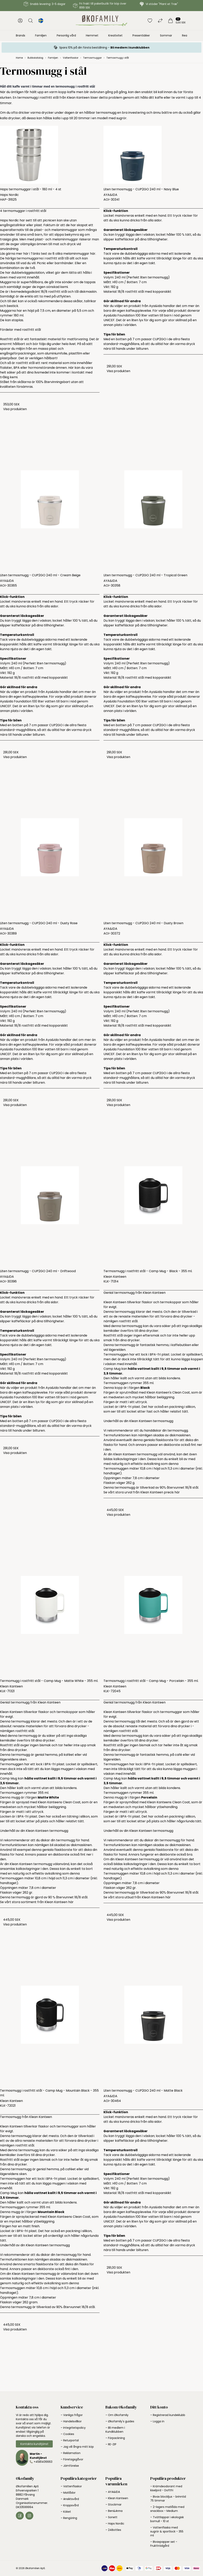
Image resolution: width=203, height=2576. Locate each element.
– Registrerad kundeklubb (167, 2415)
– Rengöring (69, 2518)
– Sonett (111, 2517)
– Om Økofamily (116, 2415)
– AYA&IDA (112, 2492)
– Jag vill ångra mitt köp (77, 2447)
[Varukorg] (176, 20)
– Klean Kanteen (116, 2498)
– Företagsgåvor (72, 2459)
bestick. (13, 306)
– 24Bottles (113, 2530)
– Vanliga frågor (72, 2415)
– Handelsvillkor (71, 2421)
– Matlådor (68, 2493)
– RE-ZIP (110, 2444)
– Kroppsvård (70, 2505)
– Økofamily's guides (119, 2421)
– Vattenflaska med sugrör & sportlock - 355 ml (166, 2531)
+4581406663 (43, 2462)
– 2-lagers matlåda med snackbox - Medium (167, 2509)
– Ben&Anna (114, 2511)
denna (138, 1440)
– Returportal (70, 2440)
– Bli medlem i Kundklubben (115, 2430)
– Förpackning (115, 2438)
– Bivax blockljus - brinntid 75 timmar (168, 2499)
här (177, 1492)
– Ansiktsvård (70, 2499)
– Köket (66, 2512)
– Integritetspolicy (73, 2428)
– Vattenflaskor (71, 2486)
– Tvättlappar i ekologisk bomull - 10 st (167, 2519)
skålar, (78, 301)
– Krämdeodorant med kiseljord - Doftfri (166, 2488)
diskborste (172, 1444)
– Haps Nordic (114, 2524)
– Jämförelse (70, 2466)
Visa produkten (15, 409)
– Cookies (67, 2434)
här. (93, 253)
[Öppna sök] (30, 20)
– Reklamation (70, 2453)
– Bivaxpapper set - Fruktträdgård (163, 2544)
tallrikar (90, 301)
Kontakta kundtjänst (34, 2444)
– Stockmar (113, 2504)
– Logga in (157, 2421)
